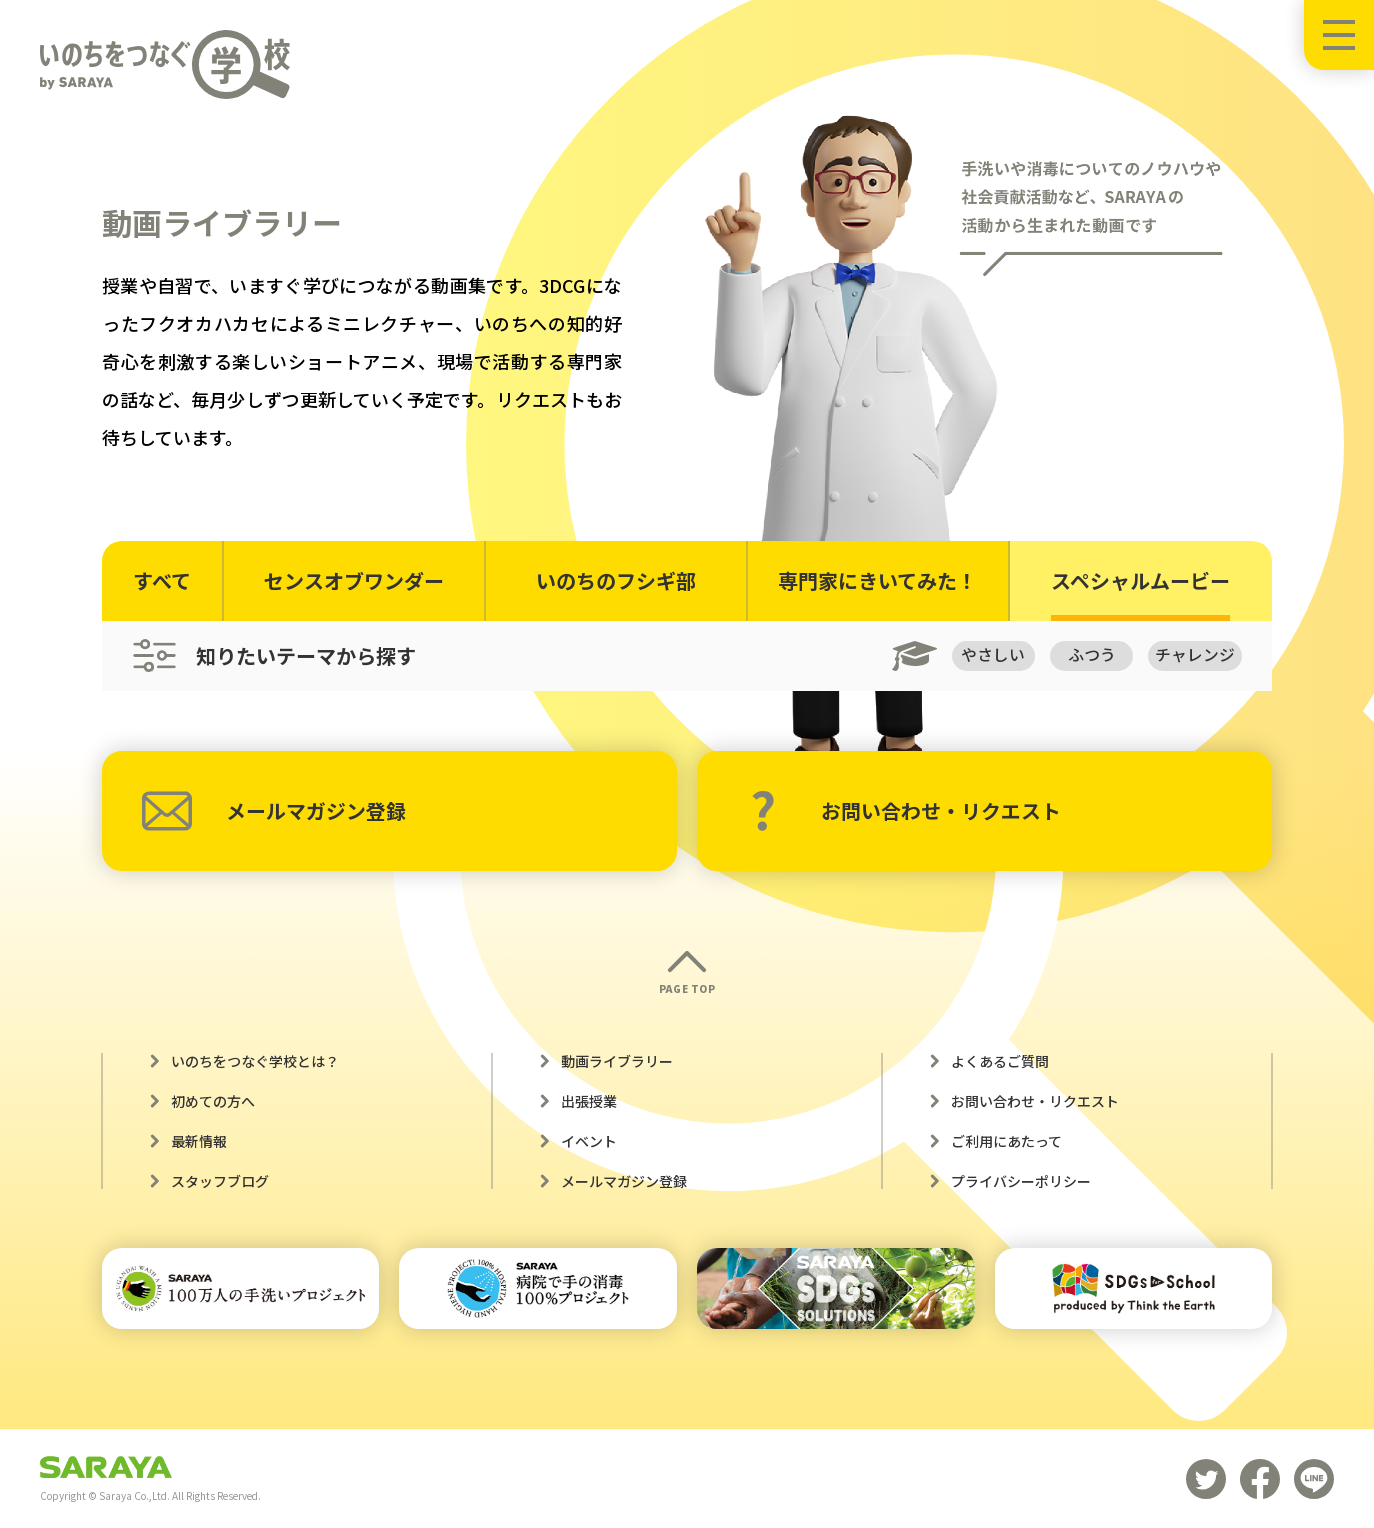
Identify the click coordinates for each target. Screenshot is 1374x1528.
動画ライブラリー (617, 1061)
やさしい (991, 655)
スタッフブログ (220, 1181)
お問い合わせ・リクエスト (905, 811)
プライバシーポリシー (1021, 1181)
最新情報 (199, 1141)
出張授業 (589, 1101)
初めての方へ (213, 1101)
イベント (589, 1141)
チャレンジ (1195, 655)
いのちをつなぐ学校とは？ (255, 1061)
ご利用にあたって (1006, 1141)
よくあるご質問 (1000, 1061)
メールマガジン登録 (274, 811)
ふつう (1091, 655)
